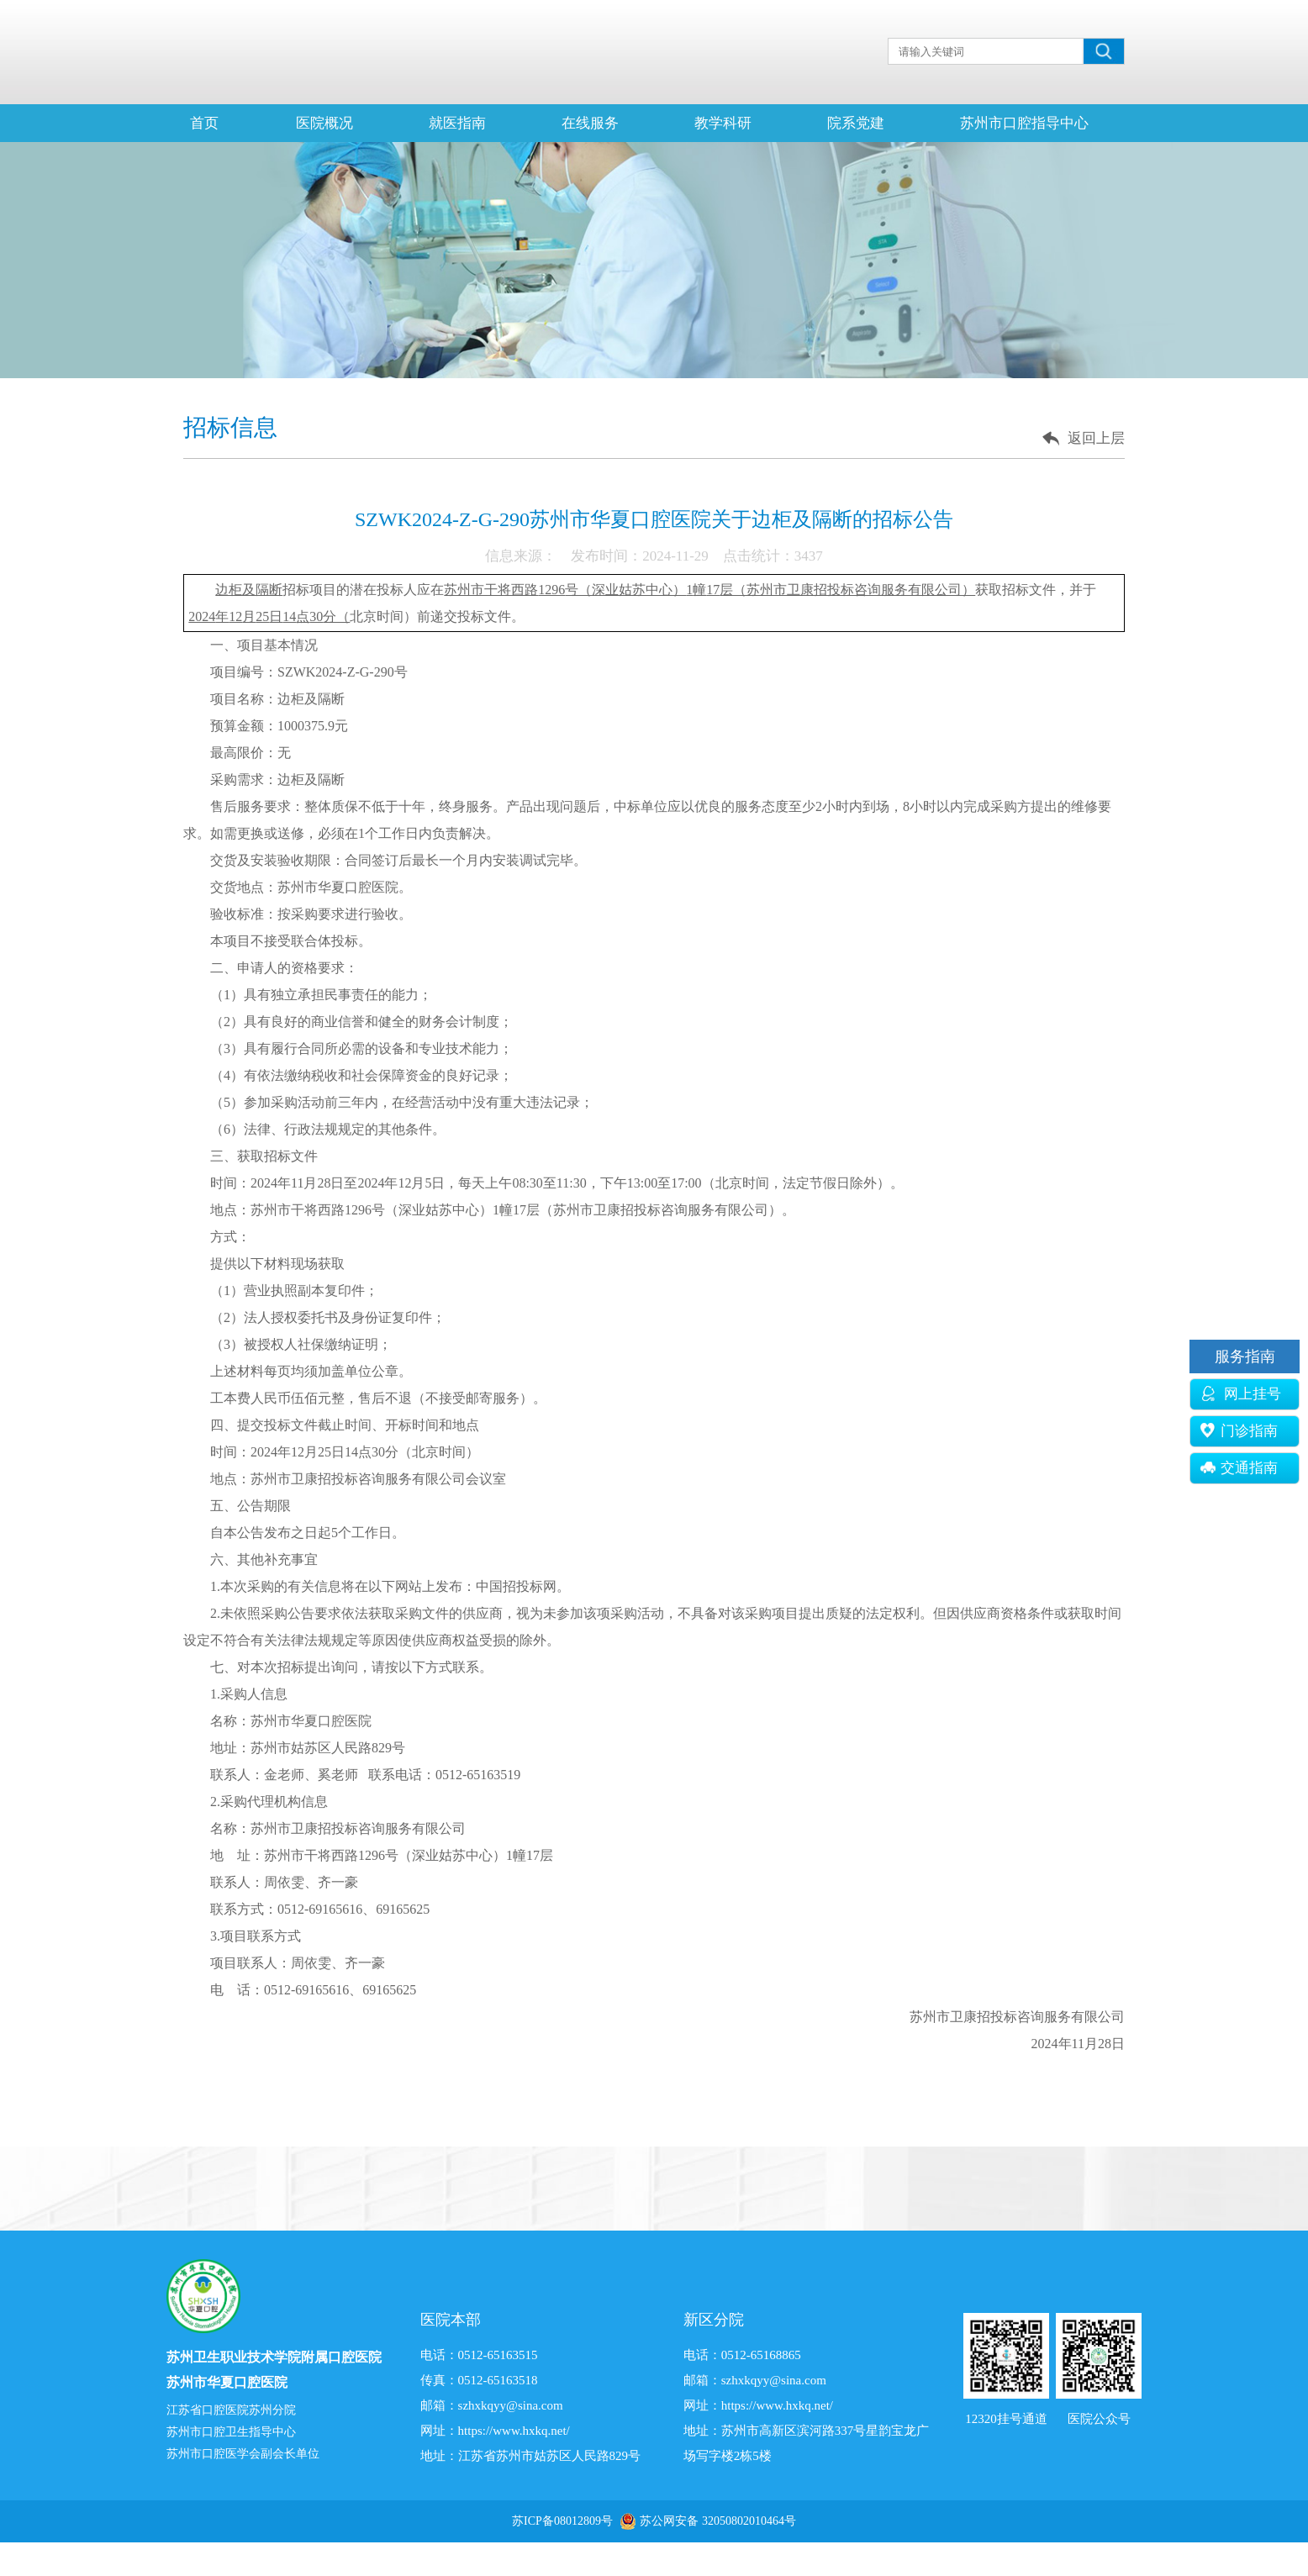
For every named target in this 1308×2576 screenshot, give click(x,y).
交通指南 (1239, 1468)
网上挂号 (1240, 1394)
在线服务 (590, 123)
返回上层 (1096, 438)
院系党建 (855, 123)
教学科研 (723, 123)
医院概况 (324, 123)
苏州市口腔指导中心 (1024, 123)
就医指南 (457, 123)
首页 (204, 123)
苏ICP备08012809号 (562, 2521)
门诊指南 (1239, 1431)
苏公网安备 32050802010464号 (718, 2521)
